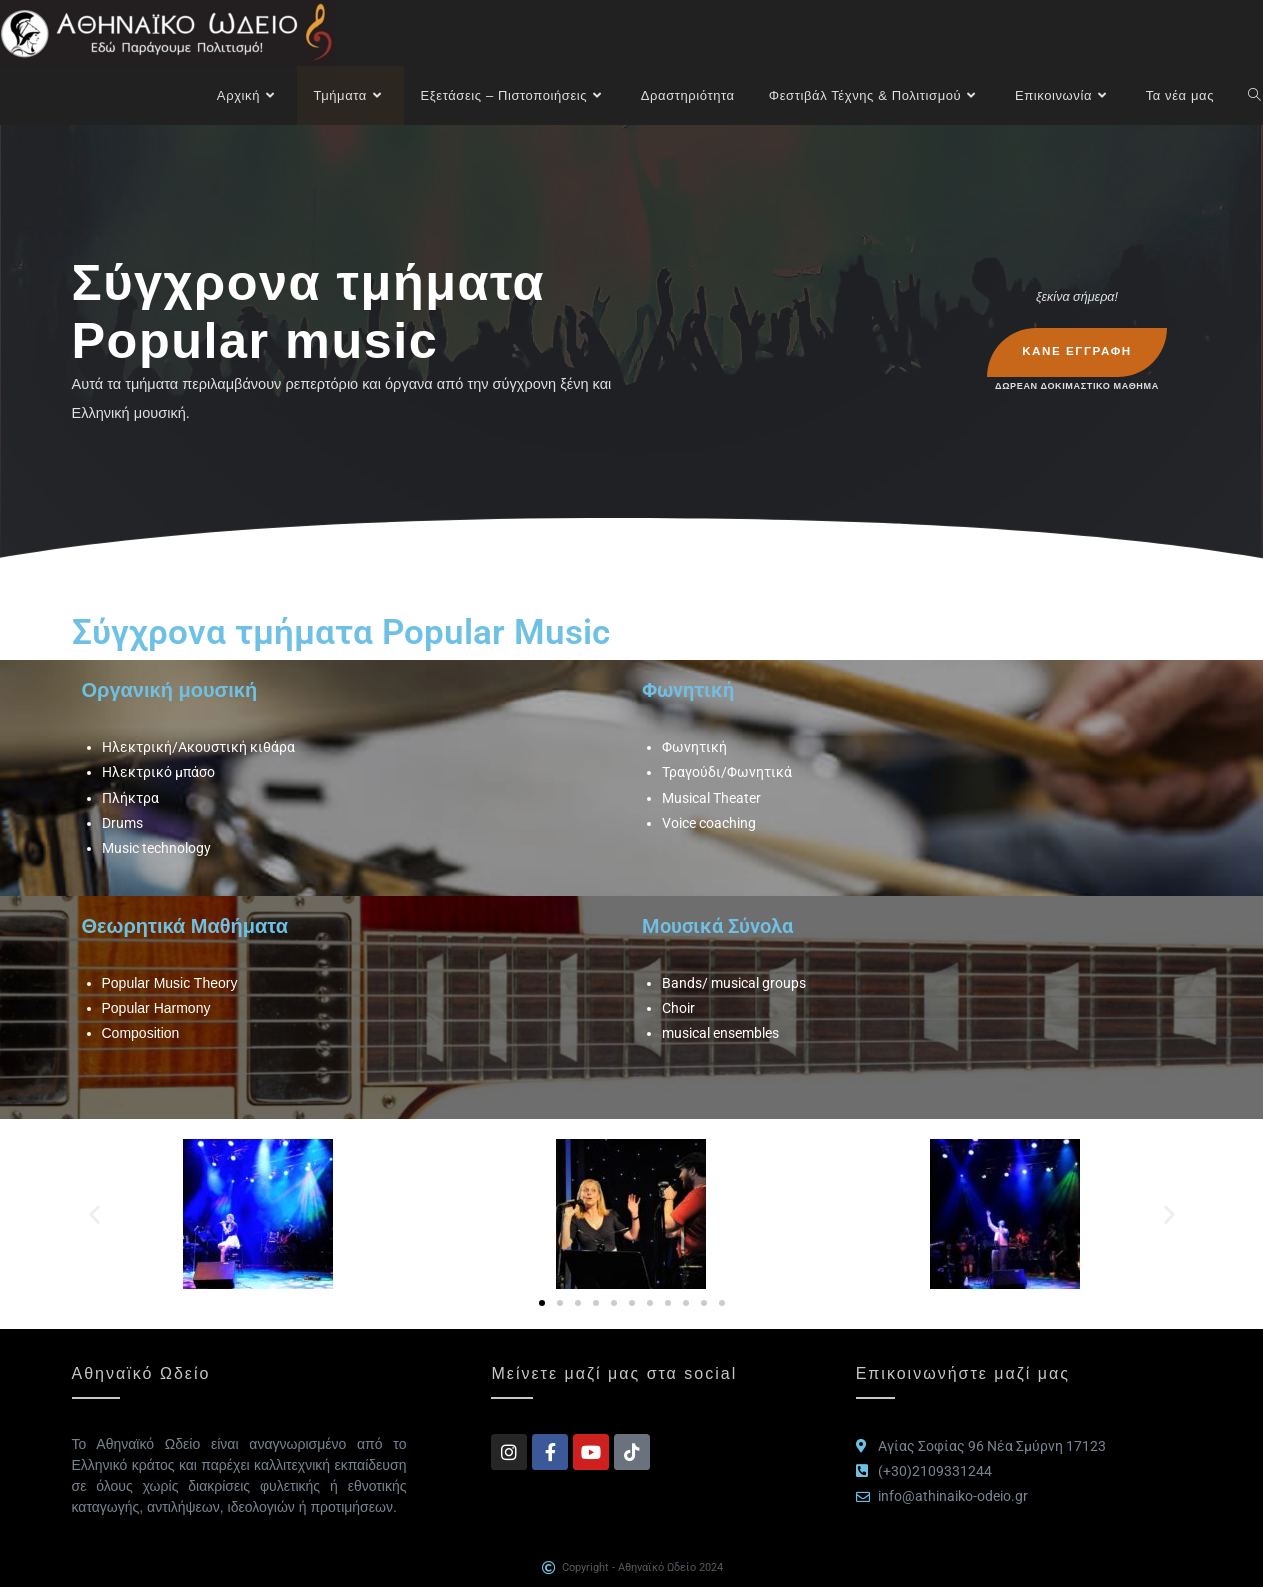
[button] (94, 1213)
